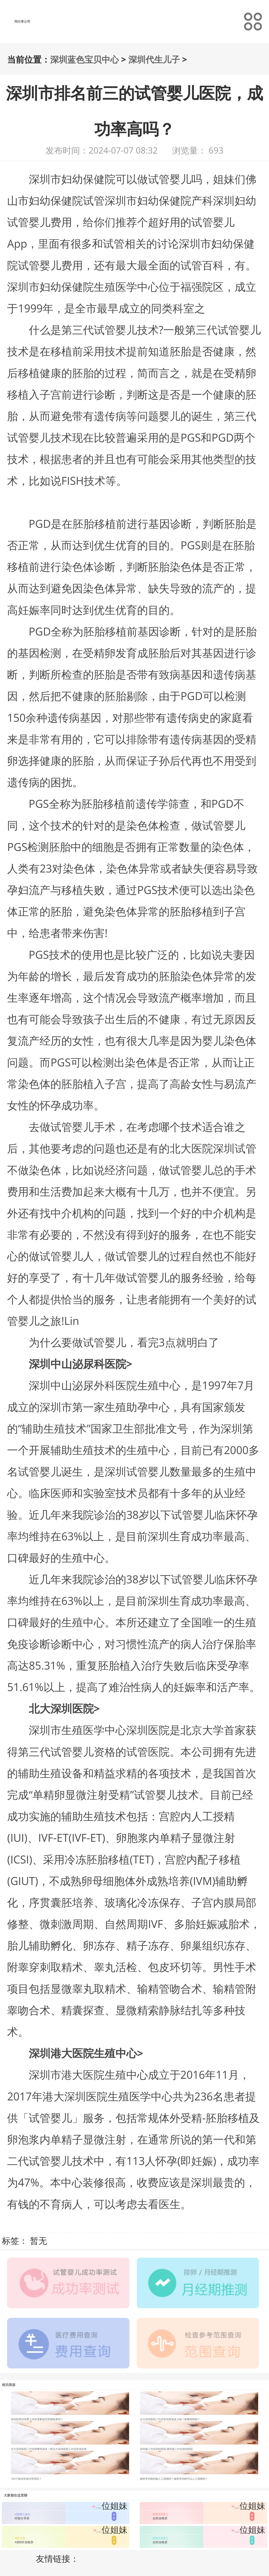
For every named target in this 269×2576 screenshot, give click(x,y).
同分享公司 (22, 21)
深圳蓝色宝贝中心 (84, 59)
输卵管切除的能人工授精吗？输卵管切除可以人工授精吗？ (174, 2478)
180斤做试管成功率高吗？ (26, 2478)
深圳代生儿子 (154, 59)
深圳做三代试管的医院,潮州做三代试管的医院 (166, 2449)
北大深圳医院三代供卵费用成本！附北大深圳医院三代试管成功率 (49, 2449)
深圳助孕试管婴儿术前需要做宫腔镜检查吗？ (37, 2419)
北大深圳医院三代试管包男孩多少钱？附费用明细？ (170, 2419)
